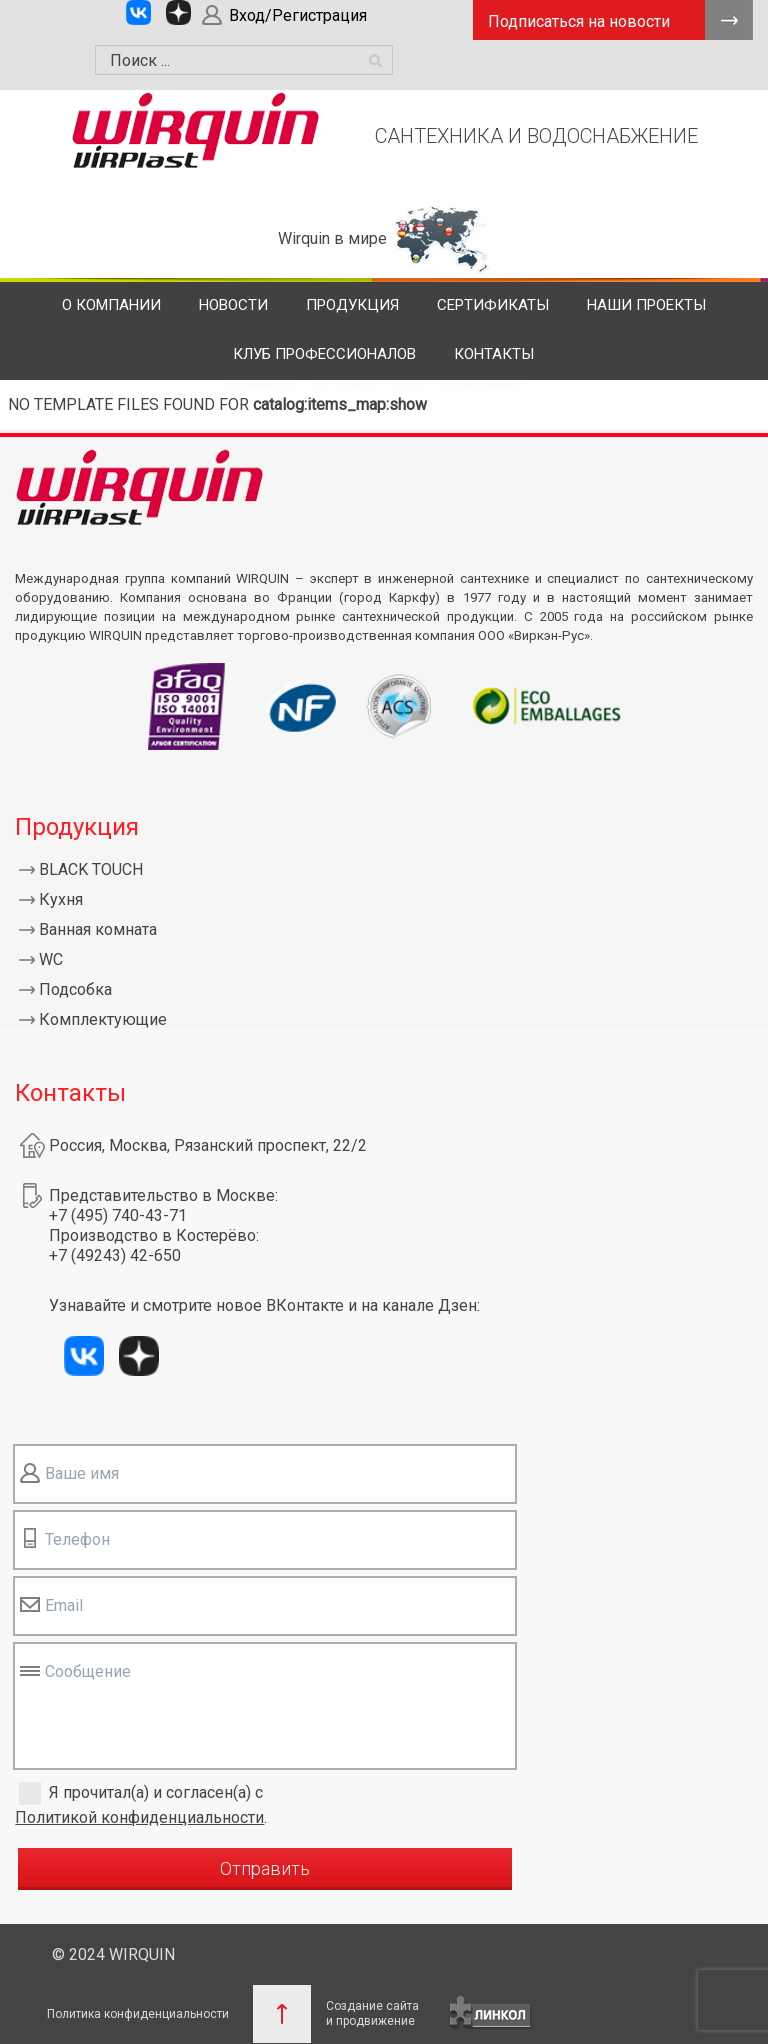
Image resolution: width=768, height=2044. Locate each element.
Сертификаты (493, 305)
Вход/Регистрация (298, 15)
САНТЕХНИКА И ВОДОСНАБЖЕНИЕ (536, 136)
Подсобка (75, 989)
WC (51, 959)
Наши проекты (646, 305)
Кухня (61, 899)
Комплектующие (103, 1019)
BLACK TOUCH (91, 869)
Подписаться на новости (579, 21)
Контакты (494, 354)
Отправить (265, 1868)
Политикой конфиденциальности (139, 1817)
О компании (111, 305)
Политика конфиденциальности (138, 2014)
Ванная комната (98, 929)
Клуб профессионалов (324, 354)
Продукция (352, 305)
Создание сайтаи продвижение (372, 2013)
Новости (233, 305)
